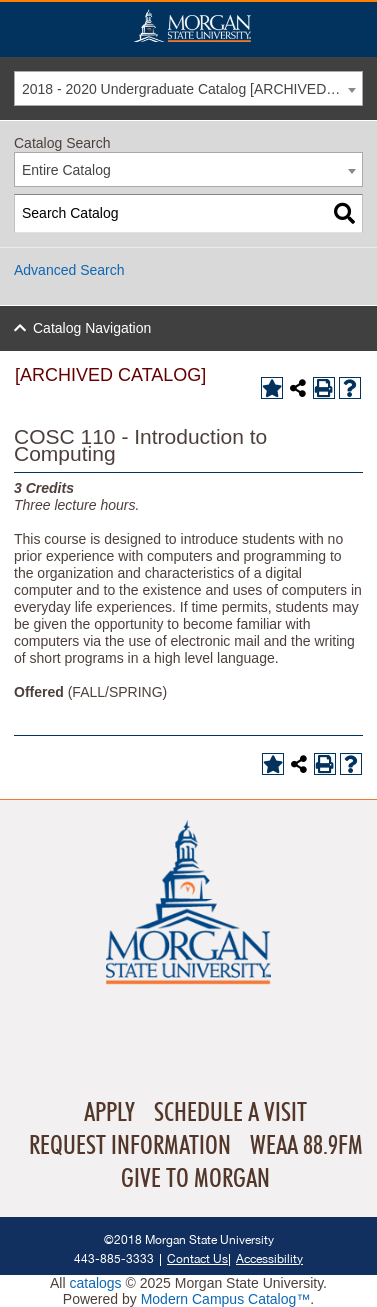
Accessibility (269, 1258)
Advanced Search (69, 270)
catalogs (95, 1283)
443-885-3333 (114, 1258)
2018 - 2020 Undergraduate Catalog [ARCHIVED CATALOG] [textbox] (192, 89)
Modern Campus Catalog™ (226, 1299)
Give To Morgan (195, 1179)
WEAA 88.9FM (306, 1146)
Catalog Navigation (92, 328)
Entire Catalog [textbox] (66, 170)
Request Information (130, 1146)
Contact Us (197, 1258)
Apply (109, 1113)
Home (192, 25)
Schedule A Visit (230, 1113)
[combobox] (188, 88)
